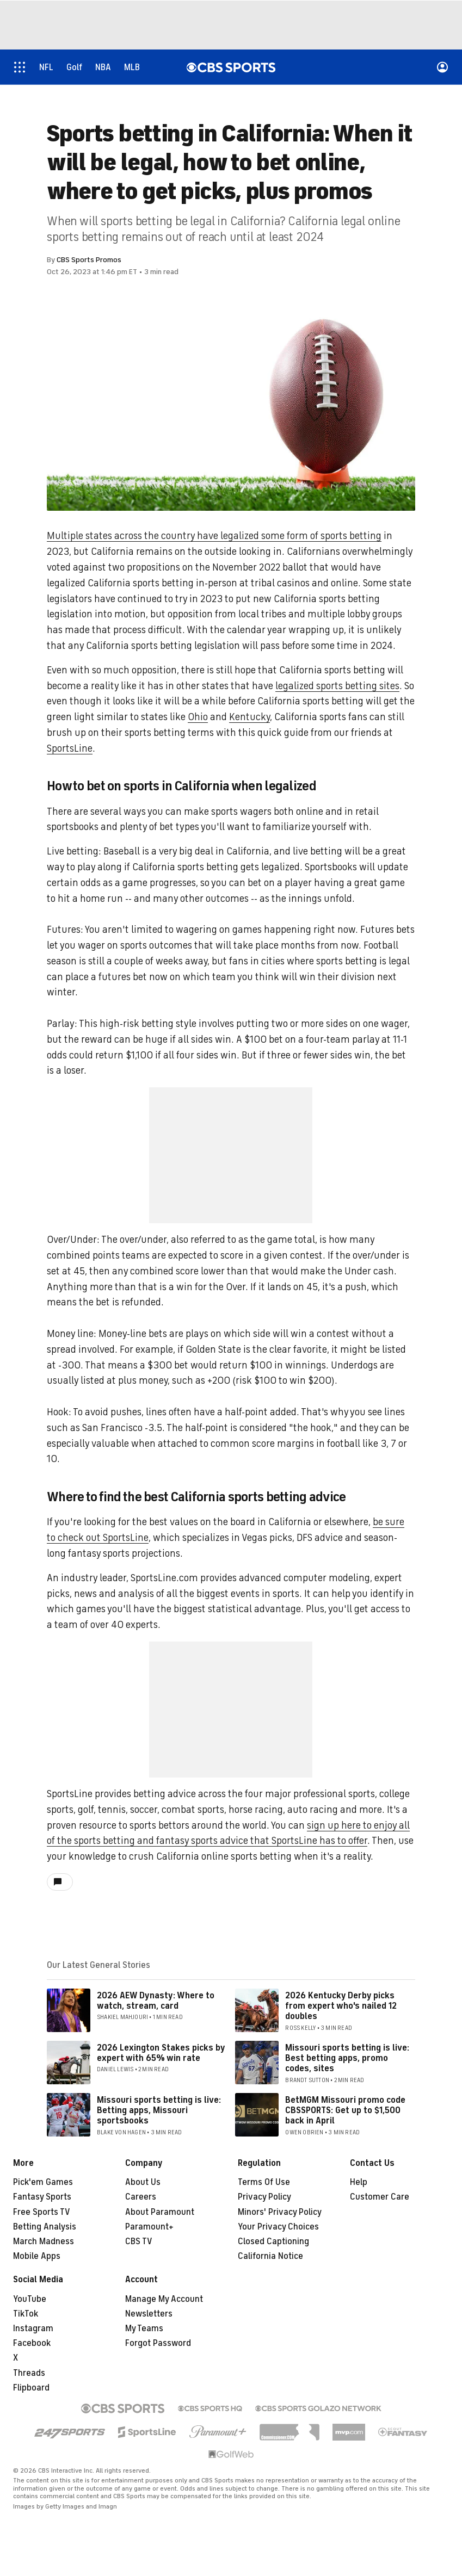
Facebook (32, 2343)
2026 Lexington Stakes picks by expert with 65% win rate (161, 2053)
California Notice (270, 2256)
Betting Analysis (44, 2226)
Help (358, 2182)
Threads (29, 2373)
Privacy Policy (264, 2196)
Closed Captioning (273, 2241)
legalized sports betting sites (337, 686)
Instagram (33, 2328)
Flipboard (31, 2387)
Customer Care (379, 2196)
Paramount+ (149, 2226)
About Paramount (159, 2212)
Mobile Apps (36, 2256)
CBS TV (138, 2241)
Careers (140, 2196)
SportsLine (70, 748)
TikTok (25, 2313)
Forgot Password (158, 2343)
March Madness (43, 2241)
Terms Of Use (264, 2182)
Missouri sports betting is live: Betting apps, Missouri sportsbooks (159, 2110)
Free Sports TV (41, 2212)
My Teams (144, 2328)
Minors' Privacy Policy (280, 2212)
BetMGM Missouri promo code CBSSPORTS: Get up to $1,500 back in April (345, 2110)
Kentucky (249, 717)
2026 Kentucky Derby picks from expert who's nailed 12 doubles (341, 2006)
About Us (143, 2182)
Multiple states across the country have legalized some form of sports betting (214, 536)
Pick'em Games (43, 2182)
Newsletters (149, 2313)
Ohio (198, 717)
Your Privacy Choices (278, 2226)
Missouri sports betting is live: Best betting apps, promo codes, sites (347, 2058)
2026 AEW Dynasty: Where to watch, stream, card (155, 2000)
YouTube (29, 2299)
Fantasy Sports (42, 2196)
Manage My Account (164, 2299)
